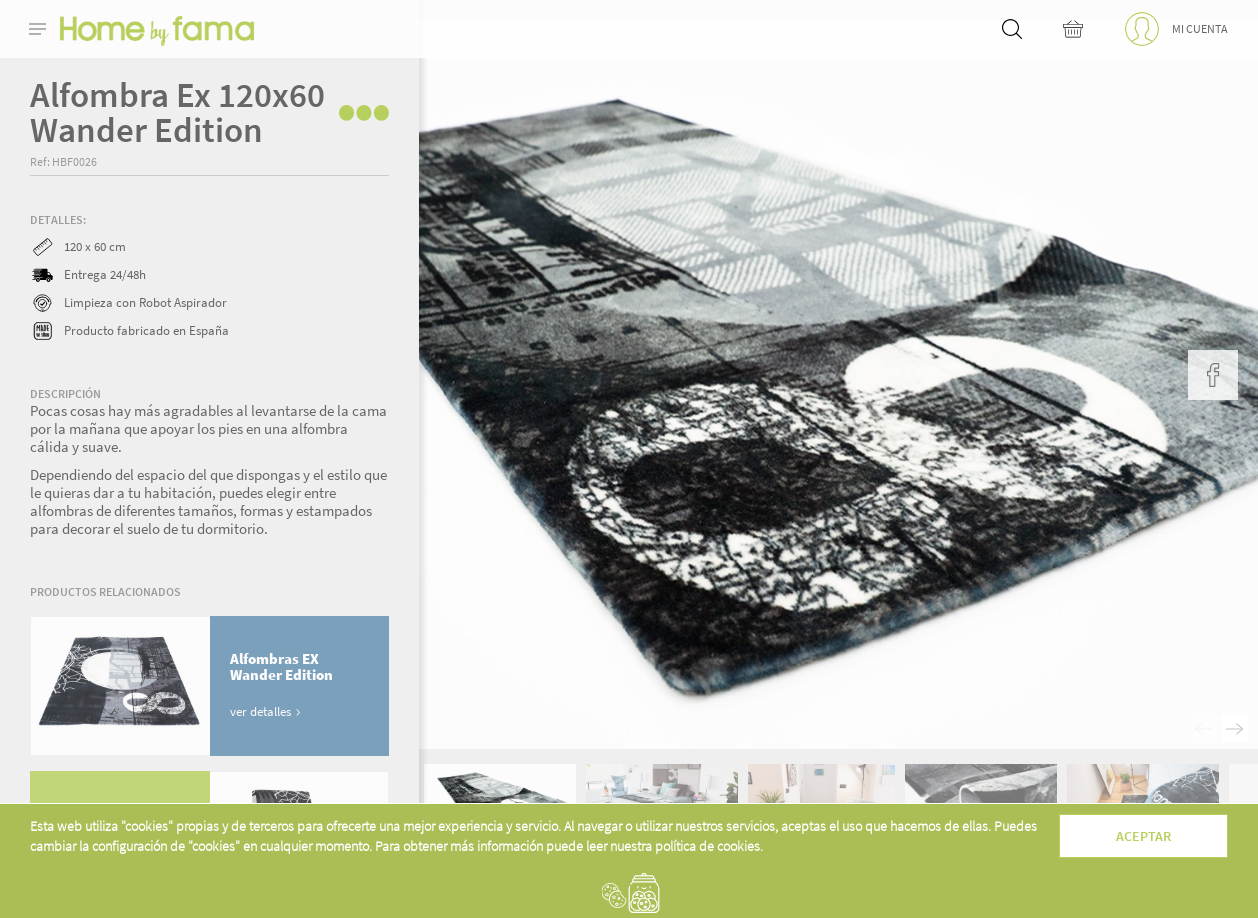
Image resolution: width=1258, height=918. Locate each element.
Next (1234, 729)
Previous (1204, 729)
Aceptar (1143, 836)
